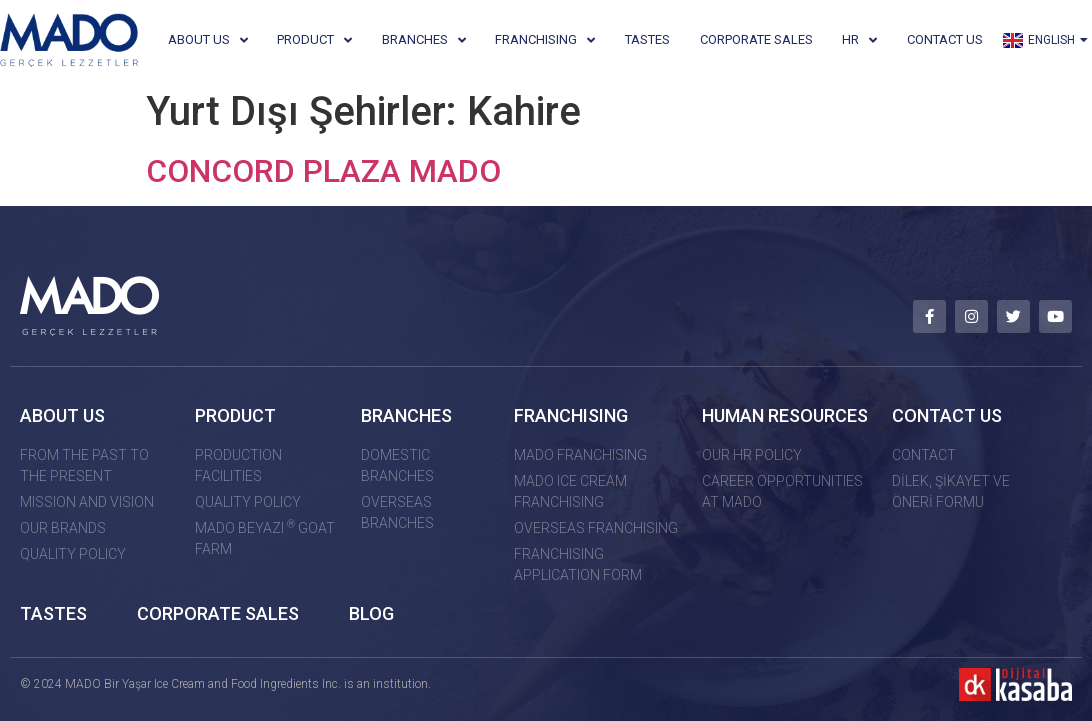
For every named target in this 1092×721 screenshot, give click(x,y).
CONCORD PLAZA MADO (323, 171)
